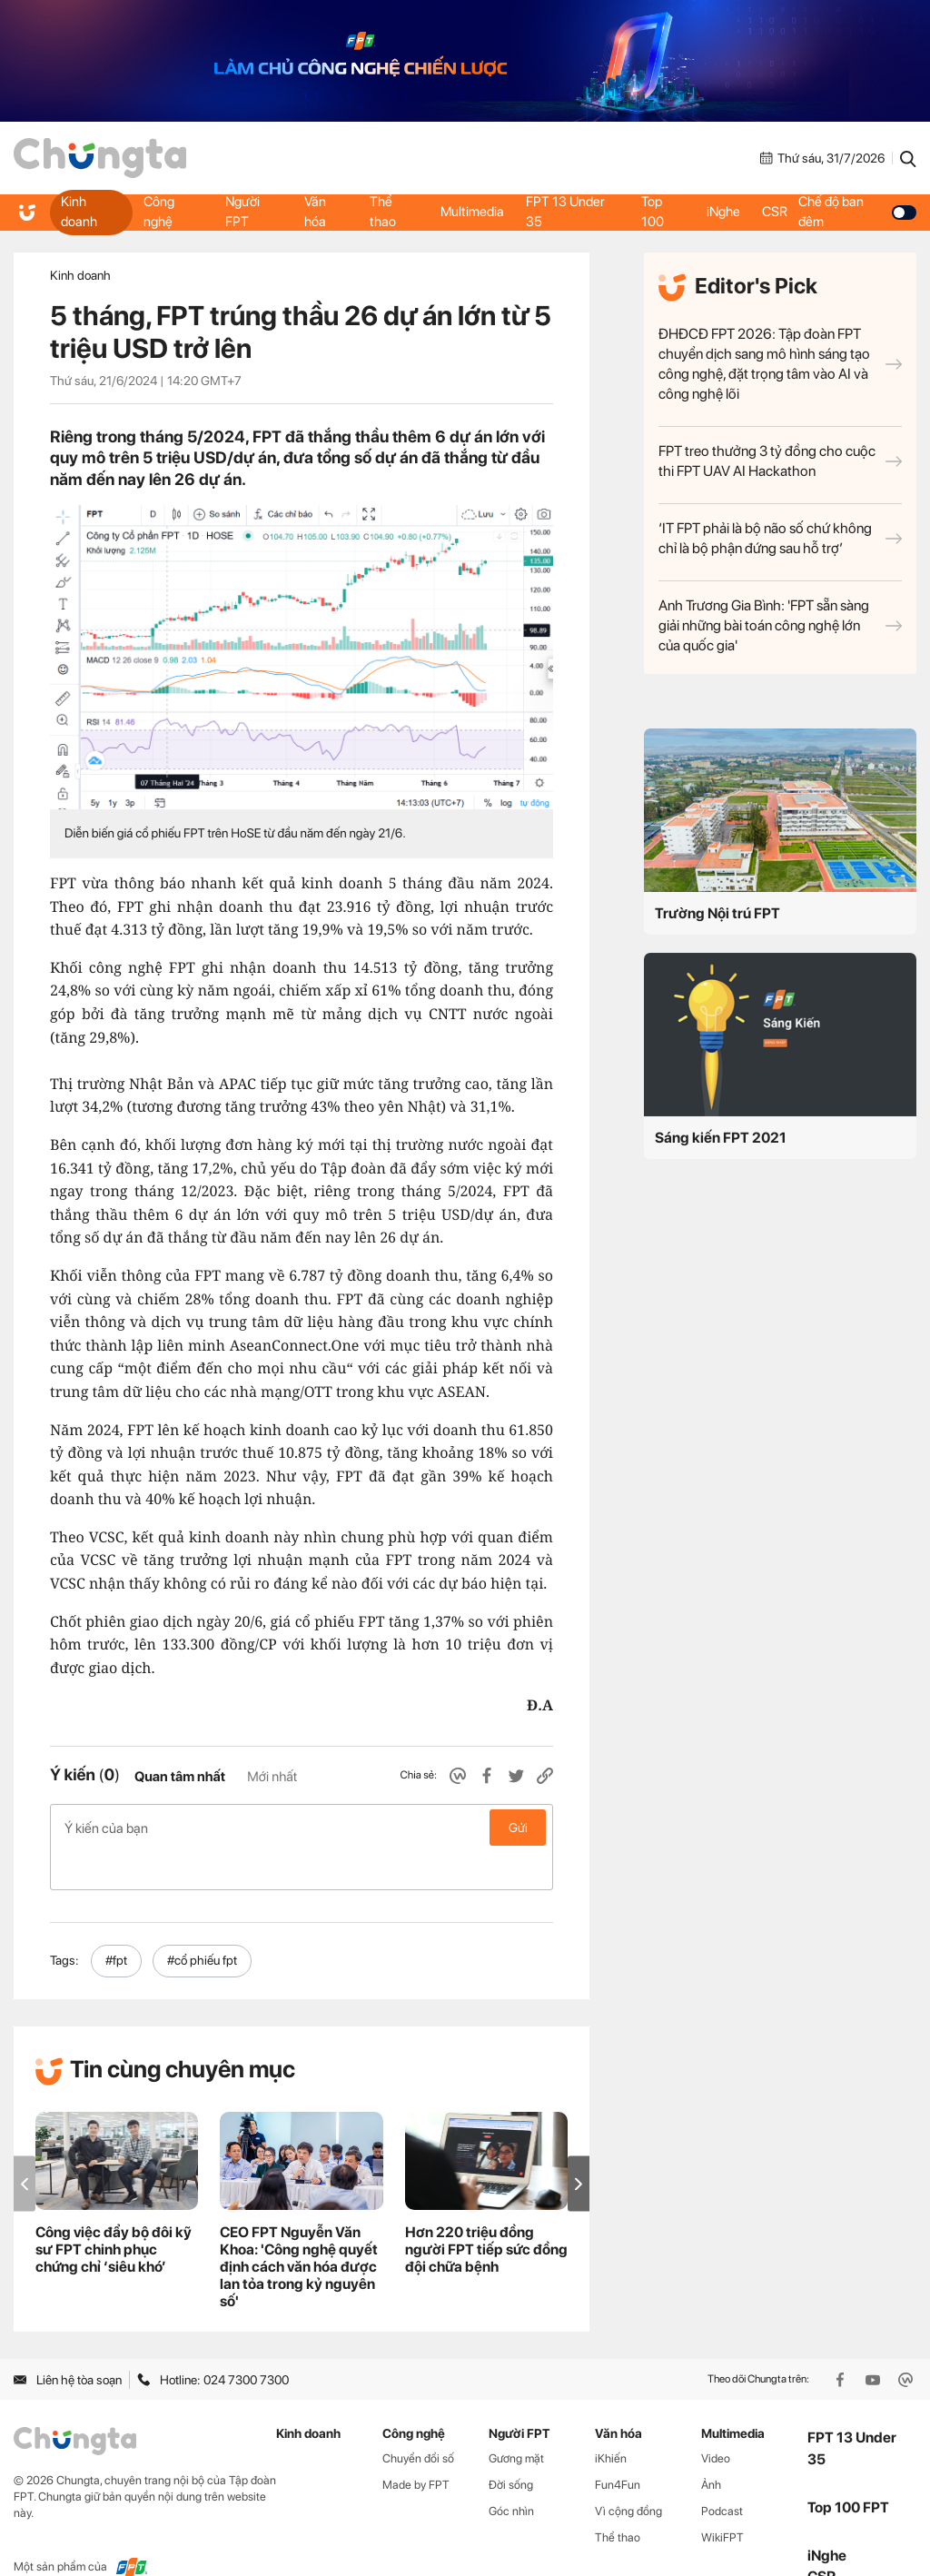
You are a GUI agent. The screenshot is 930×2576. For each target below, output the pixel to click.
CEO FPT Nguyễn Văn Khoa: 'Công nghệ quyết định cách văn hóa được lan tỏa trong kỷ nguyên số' (299, 2228)
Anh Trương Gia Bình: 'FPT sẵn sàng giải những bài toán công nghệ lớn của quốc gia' (780, 625)
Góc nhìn (511, 2472)
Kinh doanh (81, 211)
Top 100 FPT (848, 2468)
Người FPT (241, 211)
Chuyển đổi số (418, 2420)
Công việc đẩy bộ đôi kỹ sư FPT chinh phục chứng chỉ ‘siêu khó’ (113, 2210)
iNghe (723, 211)
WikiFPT (722, 2498)
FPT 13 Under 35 (568, 211)
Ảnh (711, 2446)
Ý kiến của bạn (301, 1827)
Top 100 (652, 211)
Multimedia (470, 211)
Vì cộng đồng (628, 2472)
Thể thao (382, 211)
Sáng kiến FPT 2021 (721, 1137)
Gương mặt (516, 2420)
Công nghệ (159, 211)
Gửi (518, 1827)
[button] (578, 2145)
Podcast (722, 2472)
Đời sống (511, 2446)
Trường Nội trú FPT (717, 913)
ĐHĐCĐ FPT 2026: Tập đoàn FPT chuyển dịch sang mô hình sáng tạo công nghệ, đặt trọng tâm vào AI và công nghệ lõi (780, 363)
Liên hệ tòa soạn (68, 2340)
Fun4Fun (617, 2446)
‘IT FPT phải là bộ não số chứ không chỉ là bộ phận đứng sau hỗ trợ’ (780, 538)
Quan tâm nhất (179, 1777)
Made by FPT (416, 2446)
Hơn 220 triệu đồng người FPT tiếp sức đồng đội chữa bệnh (486, 2210)
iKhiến (611, 2420)
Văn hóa (313, 211)
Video (715, 2420)
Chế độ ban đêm (861, 211)
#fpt (116, 1922)
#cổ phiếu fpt (202, 1922)
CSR (780, 211)
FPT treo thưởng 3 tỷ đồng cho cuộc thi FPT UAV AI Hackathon (780, 461)
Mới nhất (272, 1777)
